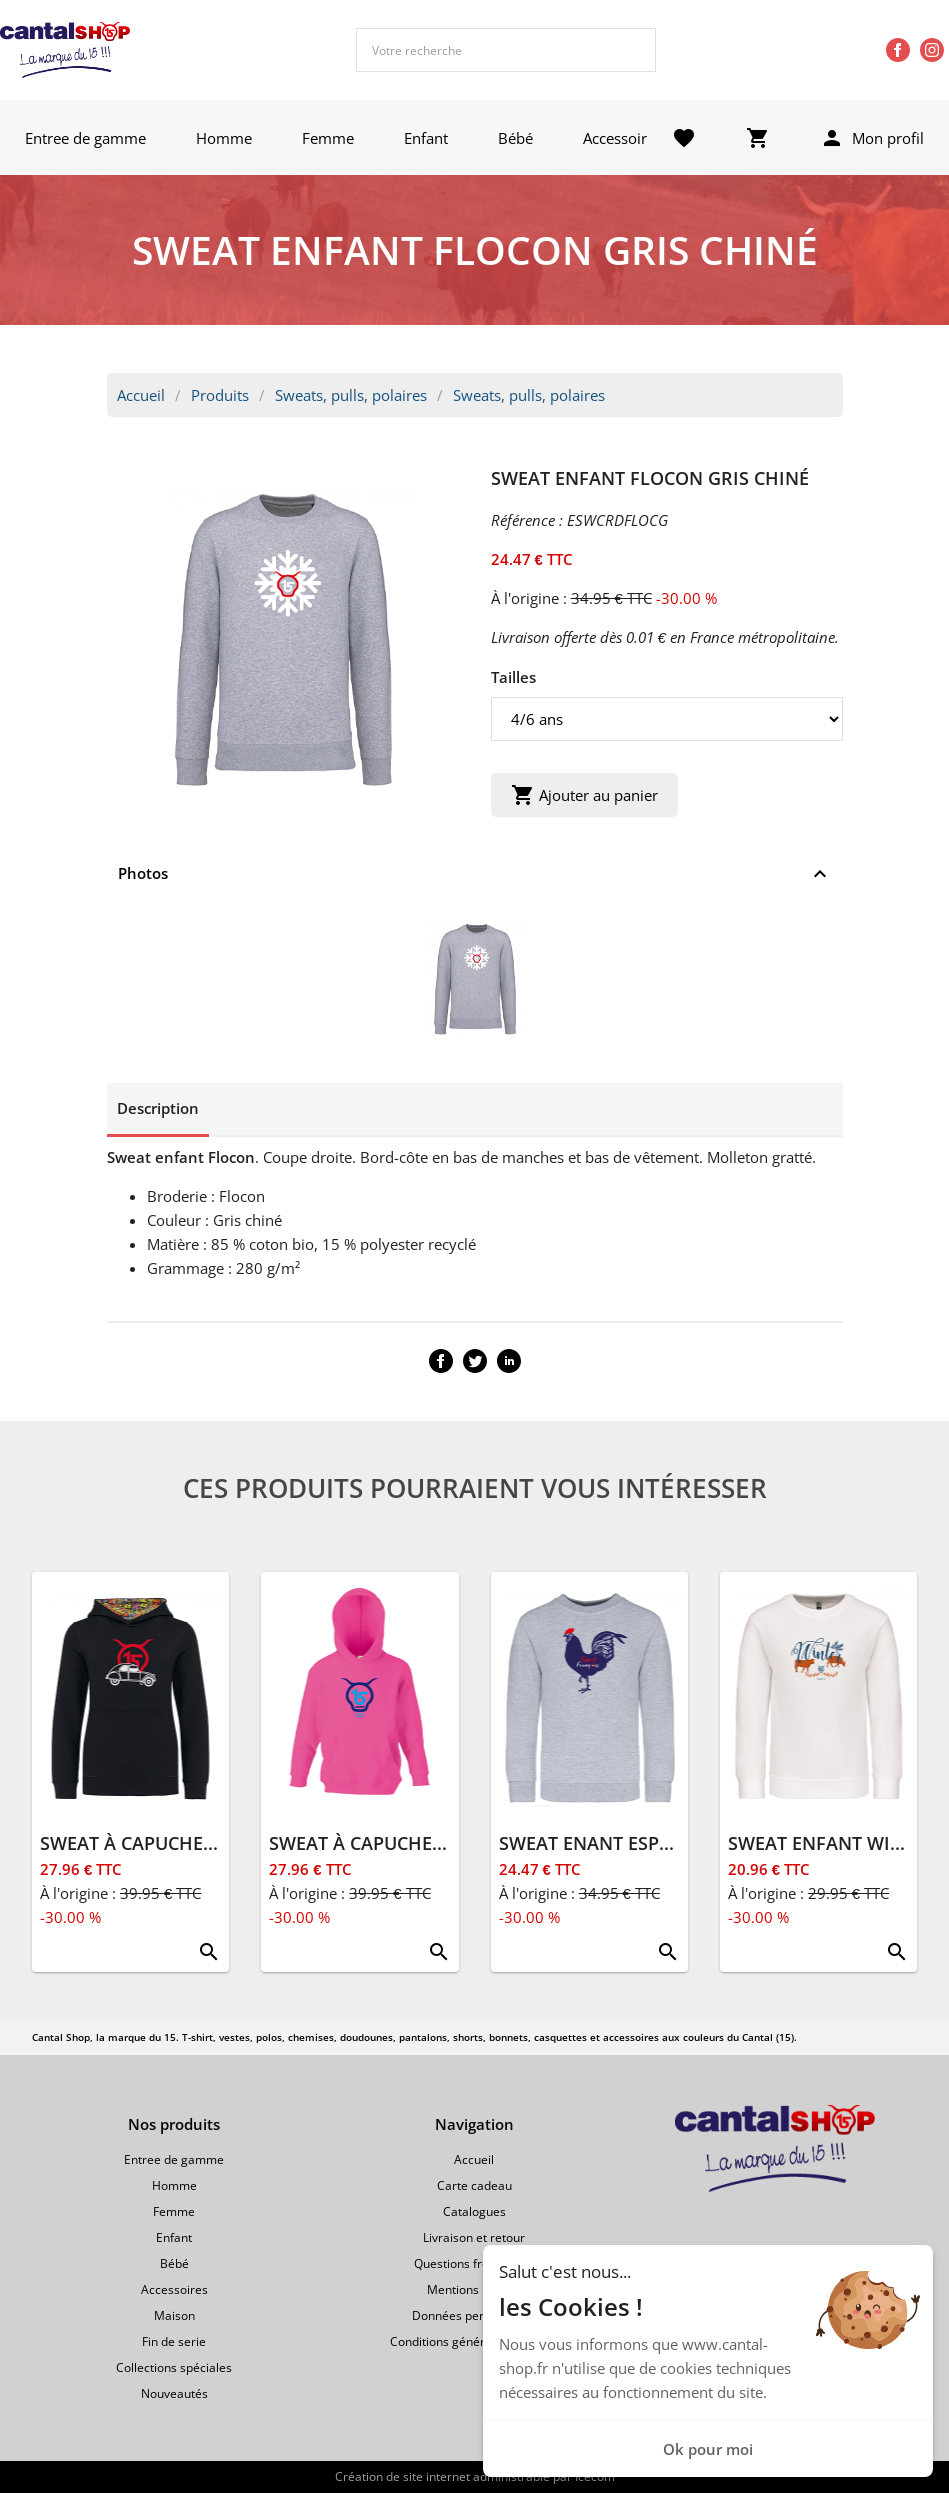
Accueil (141, 395)
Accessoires (622, 138)
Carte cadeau (474, 2185)
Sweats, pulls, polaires (351, 395)
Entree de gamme (85, 138)
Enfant (426, 138)
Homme (224, 138)
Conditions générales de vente (474, 2341)
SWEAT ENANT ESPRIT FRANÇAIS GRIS (662, 1843)
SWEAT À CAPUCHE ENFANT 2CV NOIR (203, 1843)
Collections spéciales (174, 2367)
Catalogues (474, 2211)
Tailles (513, 677)
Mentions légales (474, 2289)
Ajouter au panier (584, 795)
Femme (328, 138)
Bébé (515, 138)
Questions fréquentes (474, 2263)
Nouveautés (174, 2393)
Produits (220, 395)
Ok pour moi (708, 2449)
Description (158, 1108)
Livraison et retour (474, 2237)
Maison (174, 2315)
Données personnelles (474, 2315)
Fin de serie (174, 2341)
